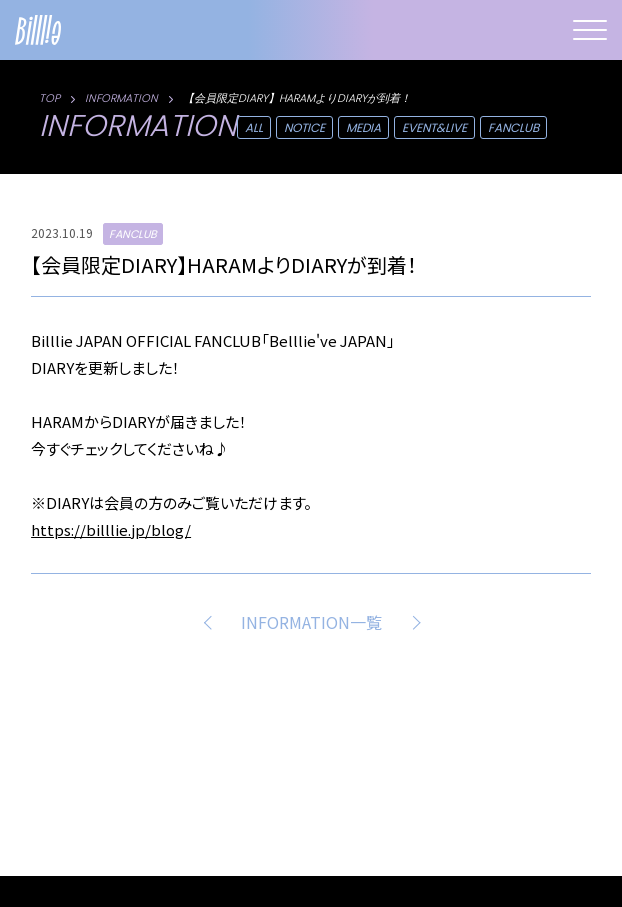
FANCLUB (513, 127)
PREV (211, 622)
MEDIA (363, 127)
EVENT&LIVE (434, 127)
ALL (254, 127)
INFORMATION (121, 98)
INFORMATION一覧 (311, 622)
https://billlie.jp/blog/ (111, 529)
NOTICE (304, 127)
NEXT (412, 622)
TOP (49, 98)
